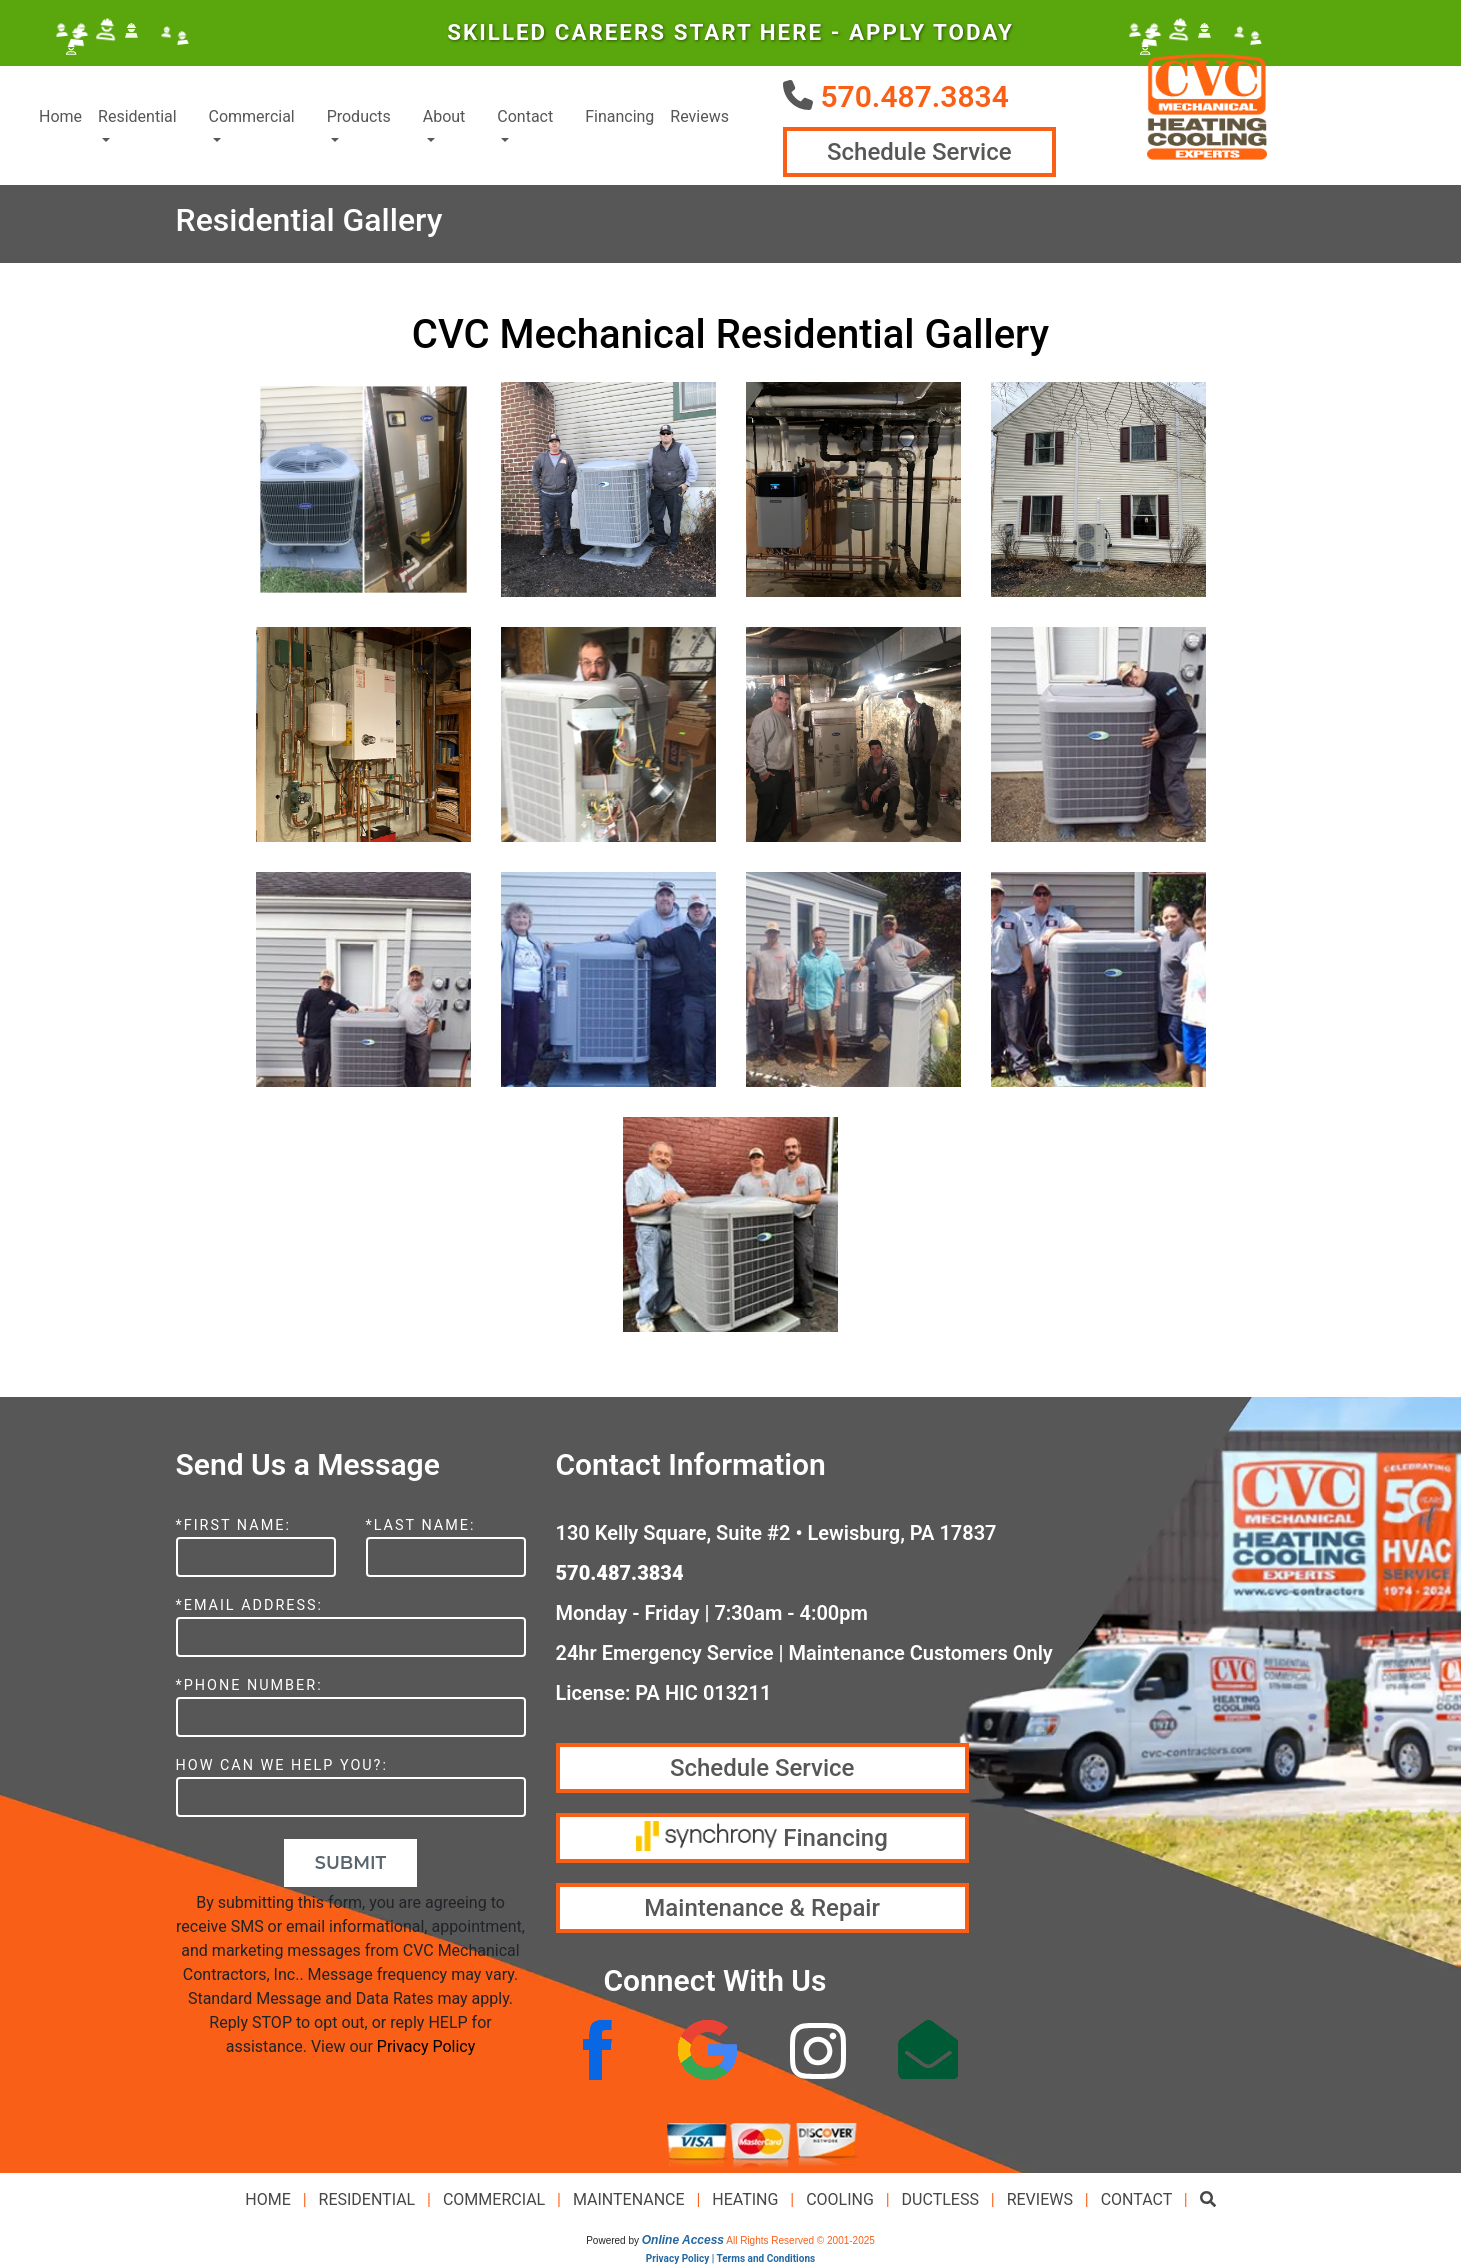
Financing (619, 116)
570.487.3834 (914, 96)
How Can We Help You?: (282, 1765)
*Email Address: (250, 1605)
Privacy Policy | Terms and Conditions (730, 2258)
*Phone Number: (249, 1685)
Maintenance (629, 2199)
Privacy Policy (426, 2046)
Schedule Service (919, 152)
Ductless (940, 2199)
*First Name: (233, 1525)
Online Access (683, 2240)
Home (60, 116)
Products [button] (359, 116)
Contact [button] (525, 116)
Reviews (699, 116)
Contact (1136, 2199)
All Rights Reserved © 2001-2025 (800, 2240)
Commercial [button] (252, 116)
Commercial (494, 2199)
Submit (350, 1862)
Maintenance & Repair (762, 1908)
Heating (745, 2199)
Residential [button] (137, 116)
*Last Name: (421, 1525)
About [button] (444, 116)
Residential (367, 2199)
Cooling (840, 2199)
